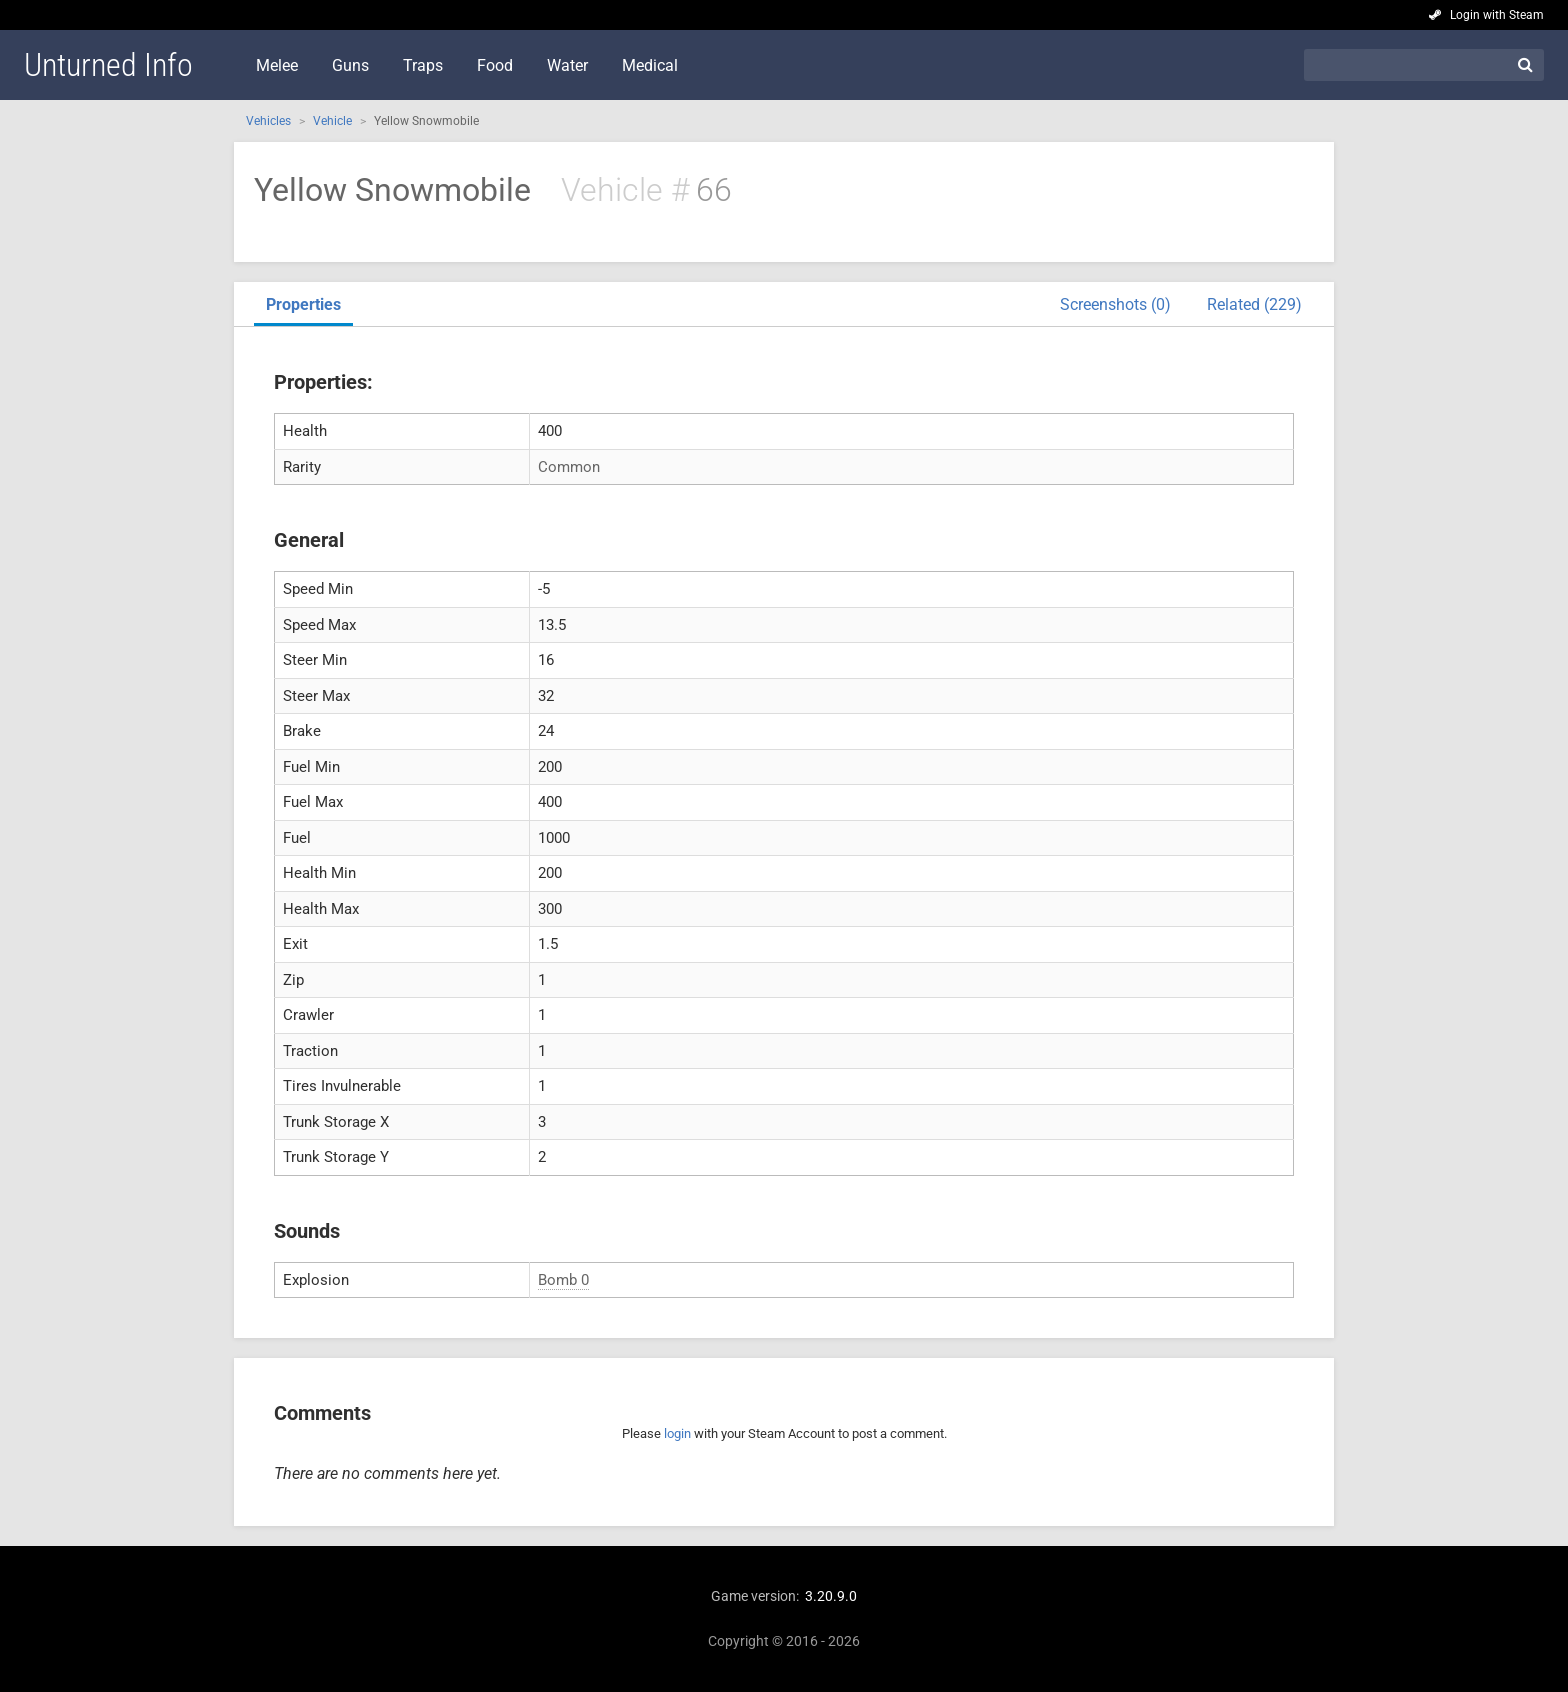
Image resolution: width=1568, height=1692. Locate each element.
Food (495, 65)
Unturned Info (108, 65)
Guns (350, 65)
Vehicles (268, 121)
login (677, 1433)
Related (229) (1254, 304)
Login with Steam (1497, 15)
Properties (303, 304)
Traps (423, 65)
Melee (277, 65)
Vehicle (332, 121)
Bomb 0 (563, 1280)
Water (567, 65)
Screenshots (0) (1115, 304)
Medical (650, 65)
